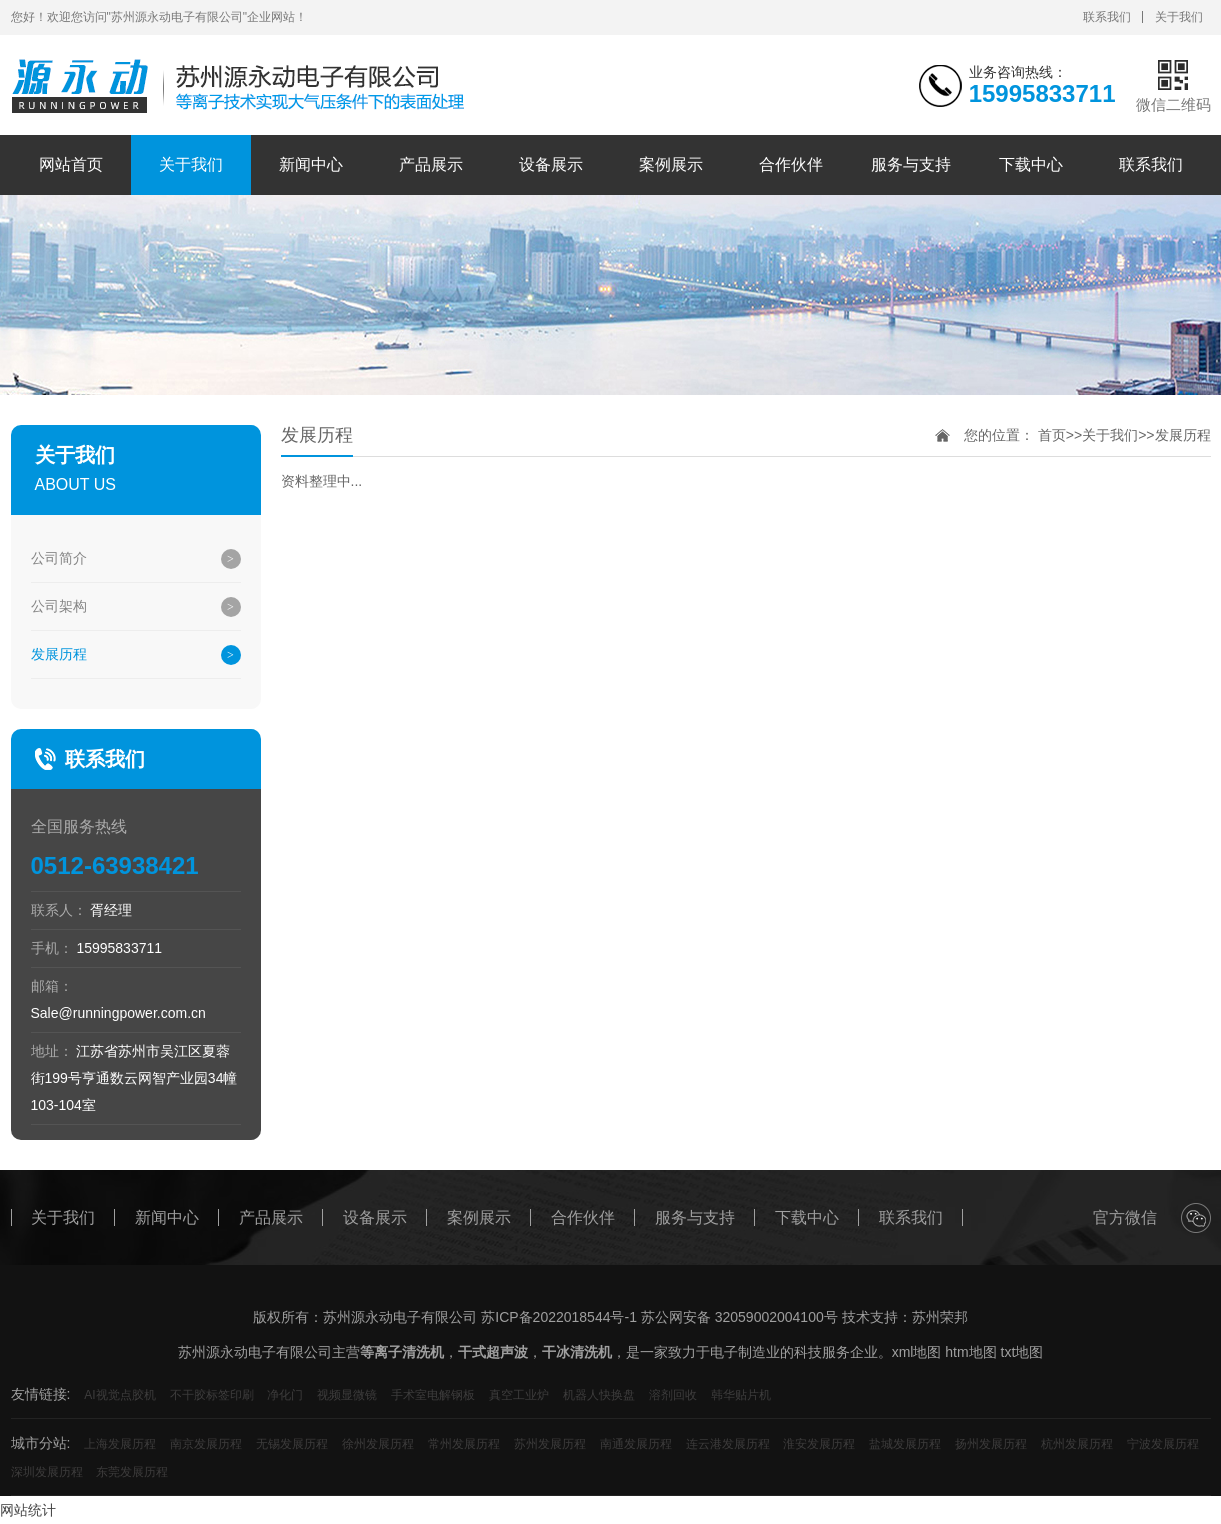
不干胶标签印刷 (212, 1395)
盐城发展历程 (905, 1444)
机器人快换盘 (599, 1395)
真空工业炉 (519, 1395)
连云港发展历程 (728, 1444)
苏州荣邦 (940, 1317)
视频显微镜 (347, 1395)
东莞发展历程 (132, 1472)
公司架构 (59, 606)
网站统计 (28, 1510)
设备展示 (551, 164)
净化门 (285, 1395)
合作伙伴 (791, 164)
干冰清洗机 (577, 1352)
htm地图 (970, 1352)
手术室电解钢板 (433, 1395)
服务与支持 (911, 164)
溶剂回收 (673, 1395)
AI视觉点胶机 (119, 1395)
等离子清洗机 (402, 1352)
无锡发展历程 (292, 1444)
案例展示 (671, 164)
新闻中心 (311, 164)
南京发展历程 (206, 1444)
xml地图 (917, 1352)
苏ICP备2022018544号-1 (559, 1317)
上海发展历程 (120, 1444)
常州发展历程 (464, 1444)
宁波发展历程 (1163, 1444)
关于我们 (1179, 17)
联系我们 (1107, 17)
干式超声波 (493, 1352)
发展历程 (59, 654)
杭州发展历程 (1077, 1444)
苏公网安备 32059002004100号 (739, 1317)
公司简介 (59, 558)
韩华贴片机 (741, 1395)
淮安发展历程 (819, 1444)
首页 (1052, 435)
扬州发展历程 (991, 1444)
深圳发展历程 (47, 1472)
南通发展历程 (636, 1444)
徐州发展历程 (378, 1444)
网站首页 (71, 164)
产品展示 (431, 164)
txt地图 (1022, 1352)
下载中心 (1031, 164)
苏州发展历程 (550, 1444)
